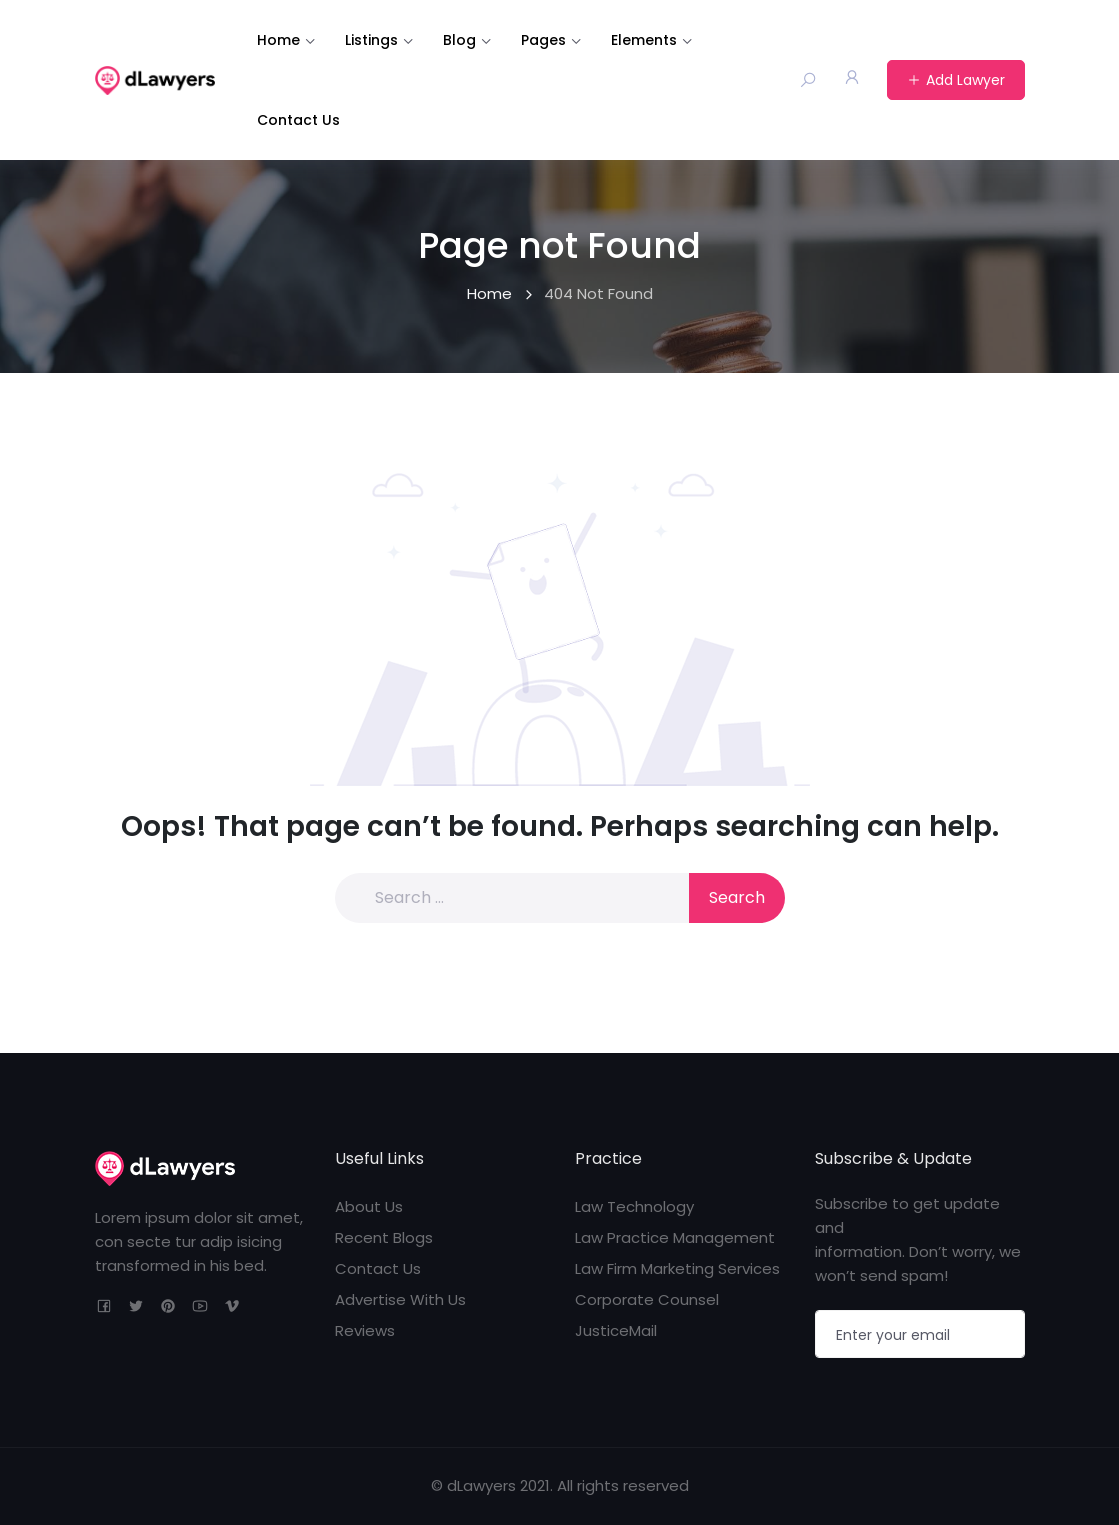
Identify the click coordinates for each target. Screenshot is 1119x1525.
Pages (543, 40)
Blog (459, 40)
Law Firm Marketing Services (677, 1268)
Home (278, 40)
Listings (371, 40)
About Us (369, 1206)
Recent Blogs (384, 1237)
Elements (644, 40)
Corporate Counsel (647, 1299)
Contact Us (298, 120)
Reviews (365, 1330)
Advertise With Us (400, 1299)
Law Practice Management (675, 1237)
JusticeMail (616, 1330)
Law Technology (634, 1206)
